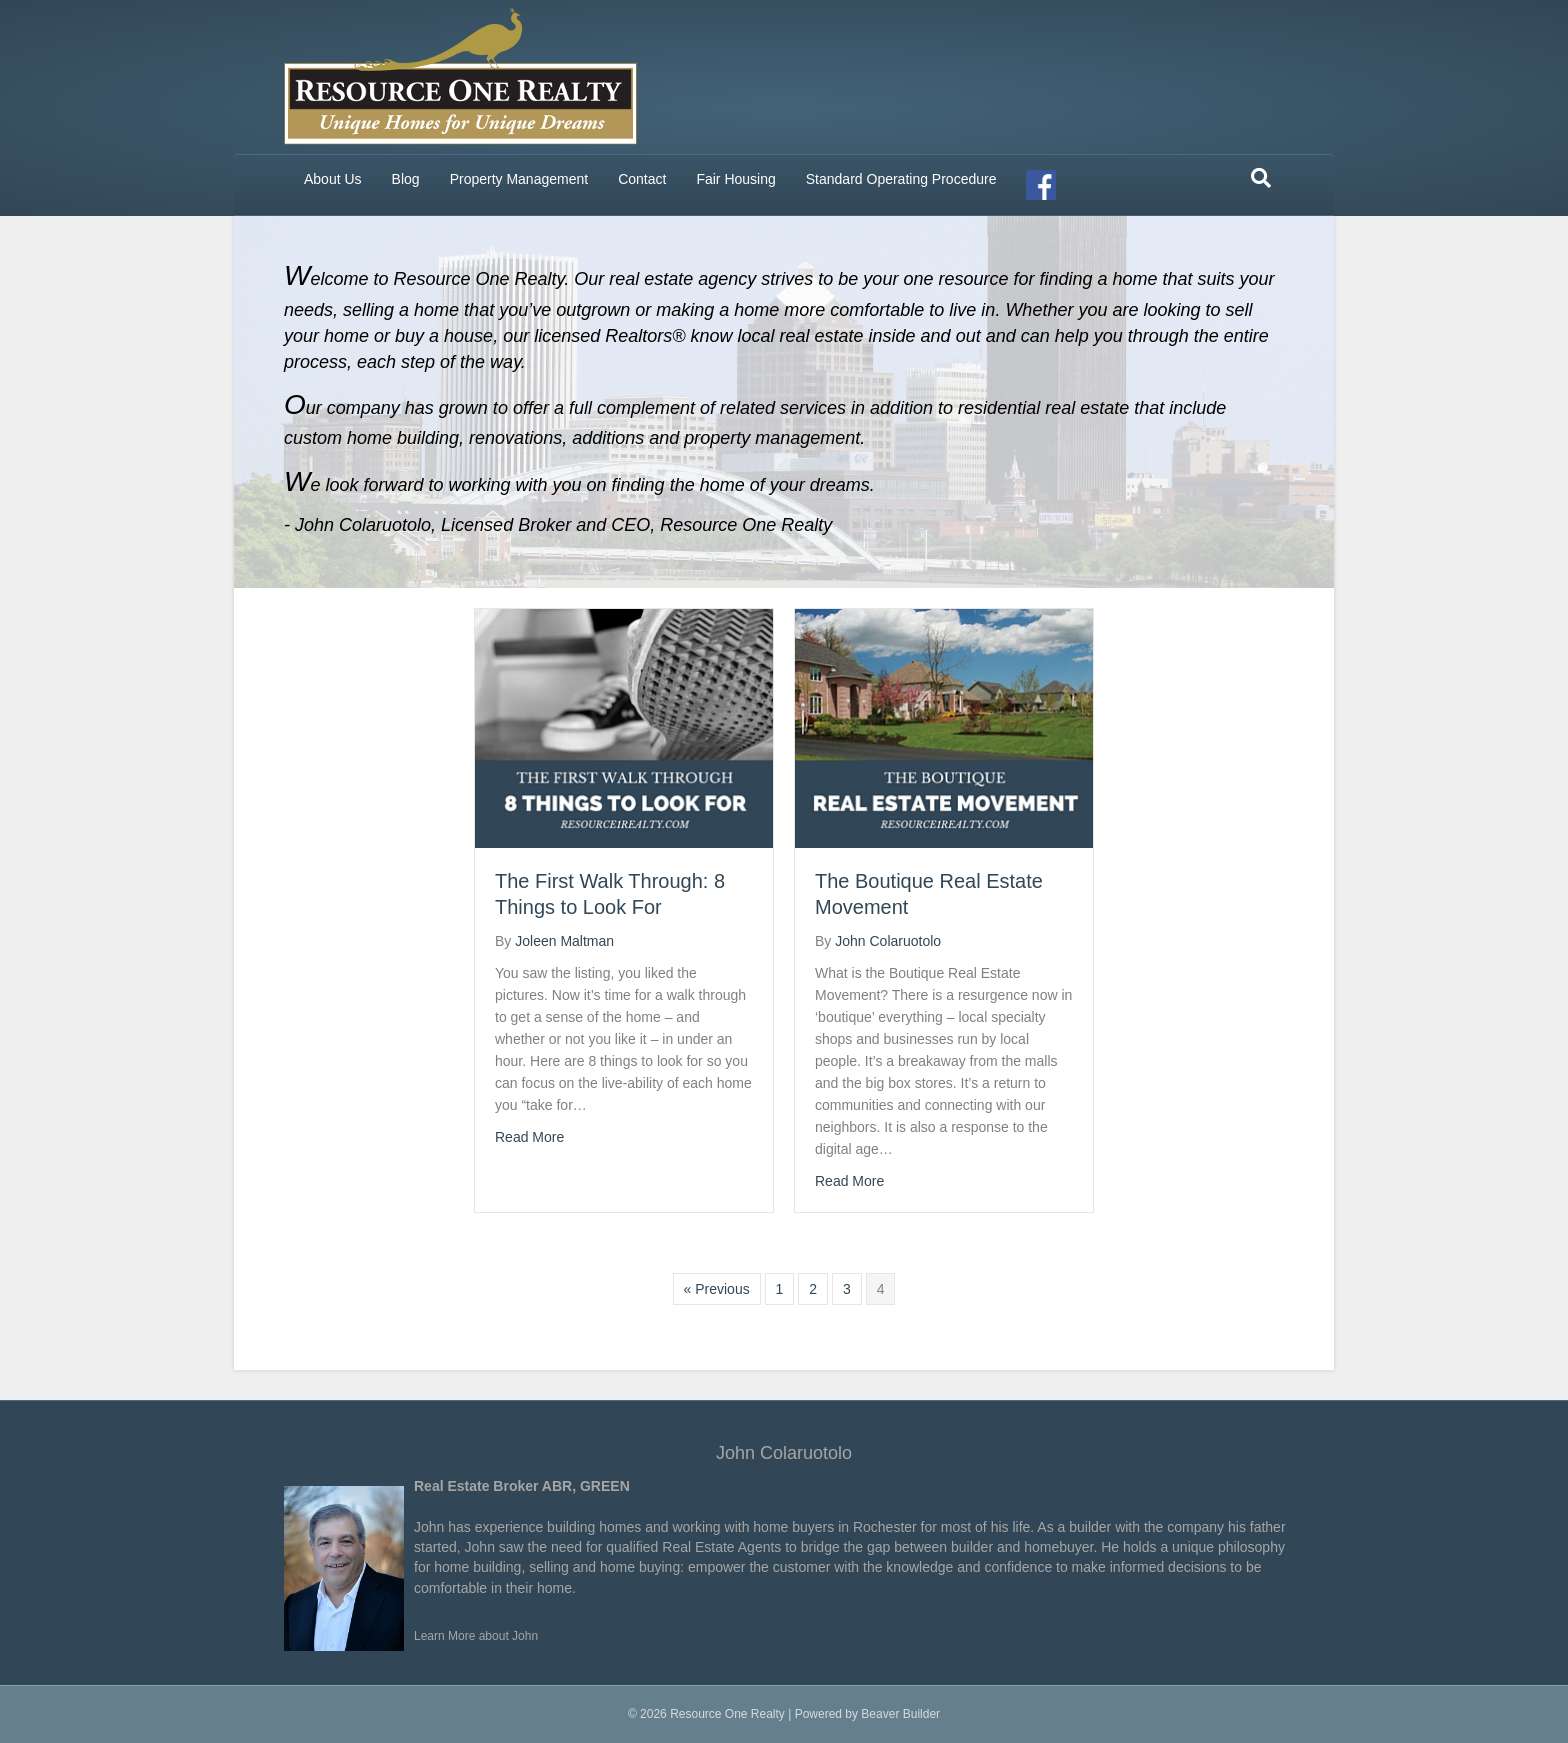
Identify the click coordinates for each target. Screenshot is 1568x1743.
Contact (642, 179)
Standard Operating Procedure (901, 179)
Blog (406, 179)
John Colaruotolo (784, 1453)
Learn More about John (476, 1636)
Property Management (519, 179)
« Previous (717, 1289)
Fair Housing (735, 179)
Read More (529, 1137)
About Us (333, 179)
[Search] (1261, 178)
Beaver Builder (900, 1714)
